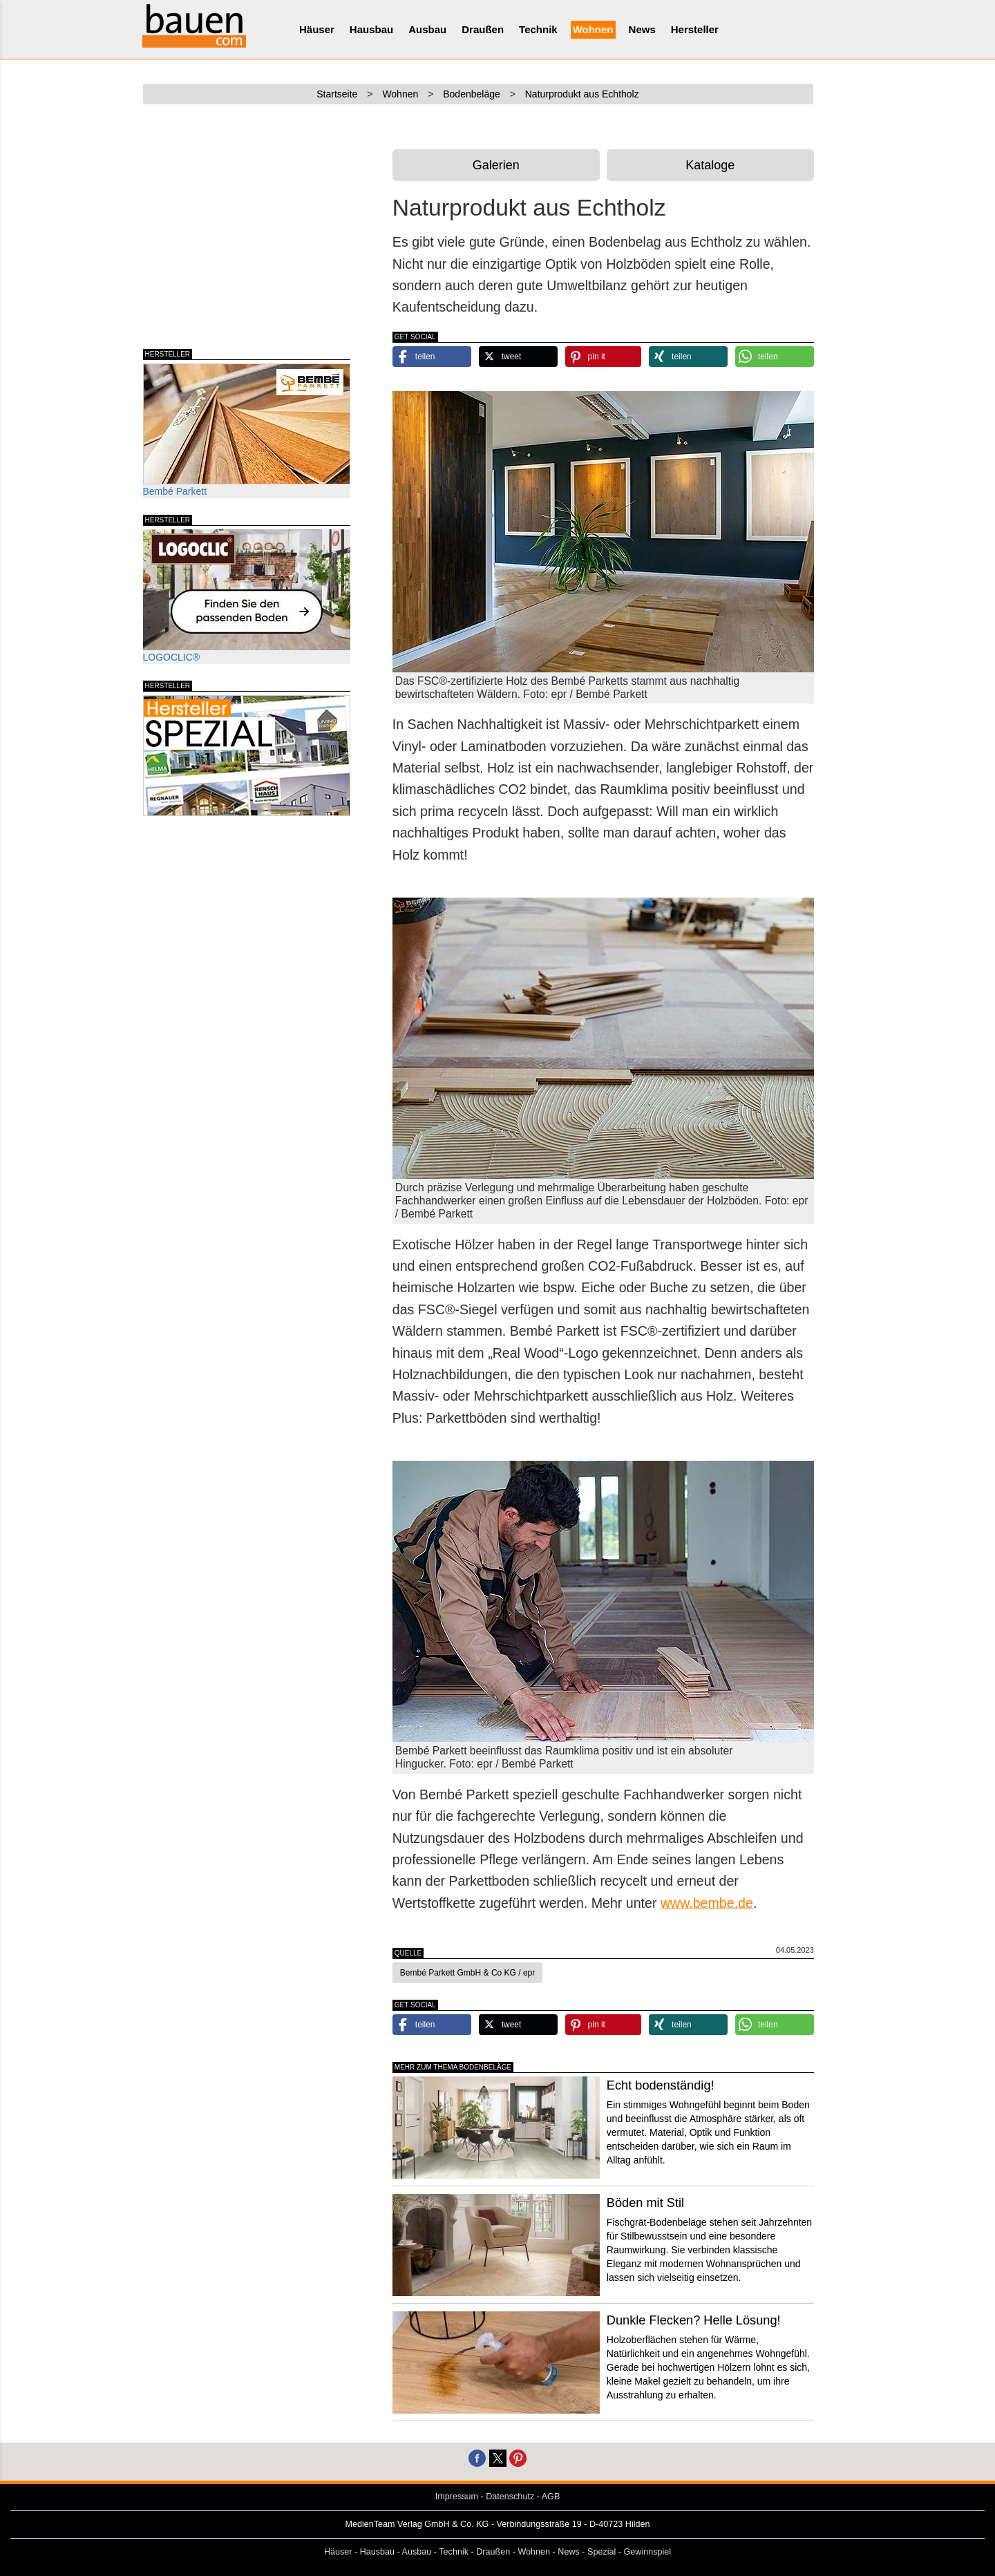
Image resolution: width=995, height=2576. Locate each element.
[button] (431, 356)
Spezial (601, 2552)
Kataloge (710, 165)
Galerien (496, 165)
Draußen (483, 29)
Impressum (456, 2496)
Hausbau (371, 29)
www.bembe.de (707, 1903)
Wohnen (593, 29)
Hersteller (695, 29)
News (642, 29)
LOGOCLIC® (246, 596)
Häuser (316, 29)
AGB (551, 2496)
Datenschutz (510, 2496)
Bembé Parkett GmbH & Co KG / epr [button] (467, 1973)
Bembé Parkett (246, 430)
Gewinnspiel (648, 2552)
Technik (538, 29)
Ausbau (427, 29)
